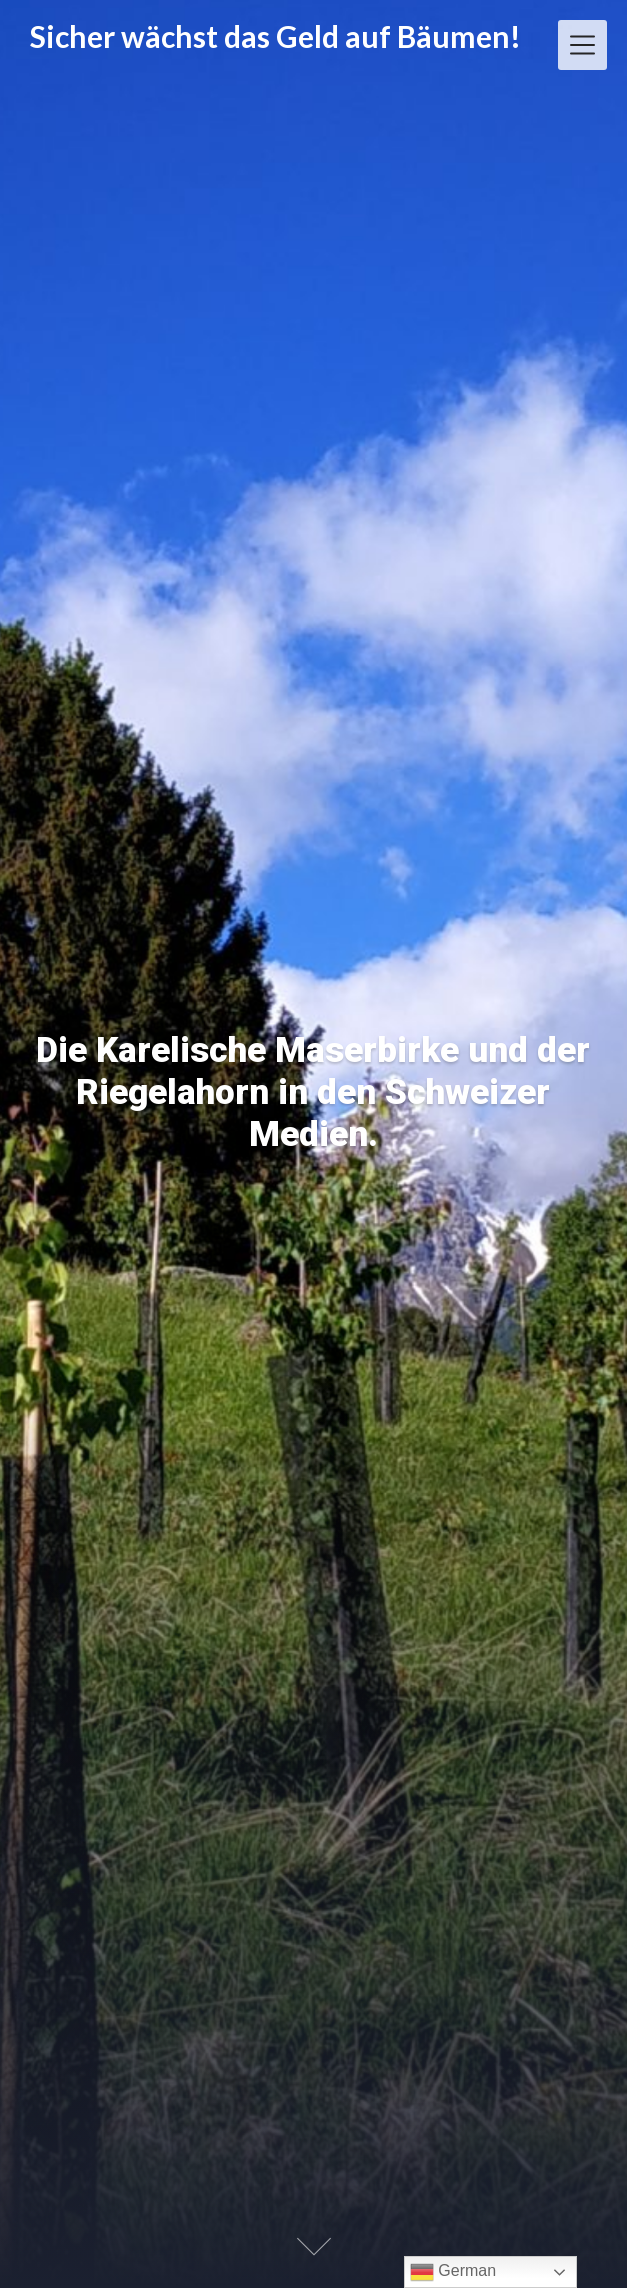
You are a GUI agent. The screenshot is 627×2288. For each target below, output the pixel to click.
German (453, 2272)
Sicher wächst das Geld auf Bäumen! (275, 36)
